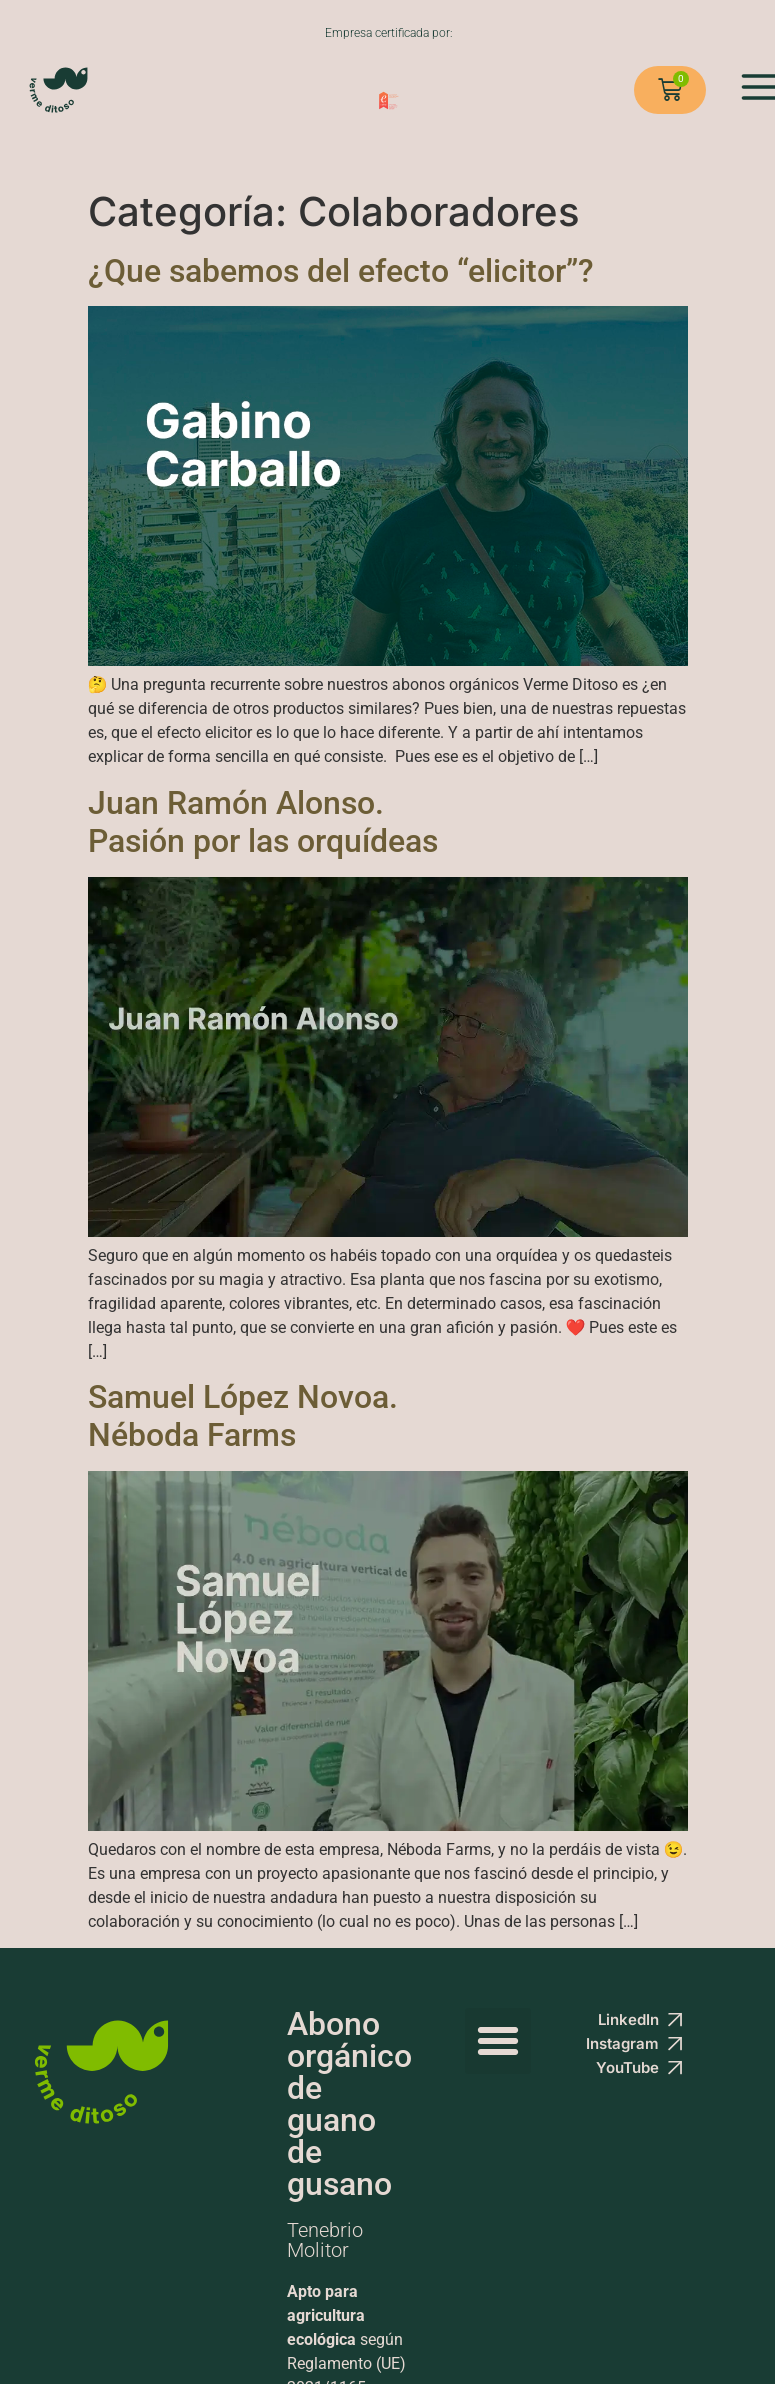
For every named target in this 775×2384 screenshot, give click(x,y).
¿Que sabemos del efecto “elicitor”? (341, 271)
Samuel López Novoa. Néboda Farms (243, 1416)
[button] (498, 2041)
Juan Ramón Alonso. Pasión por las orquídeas (263, 822)
